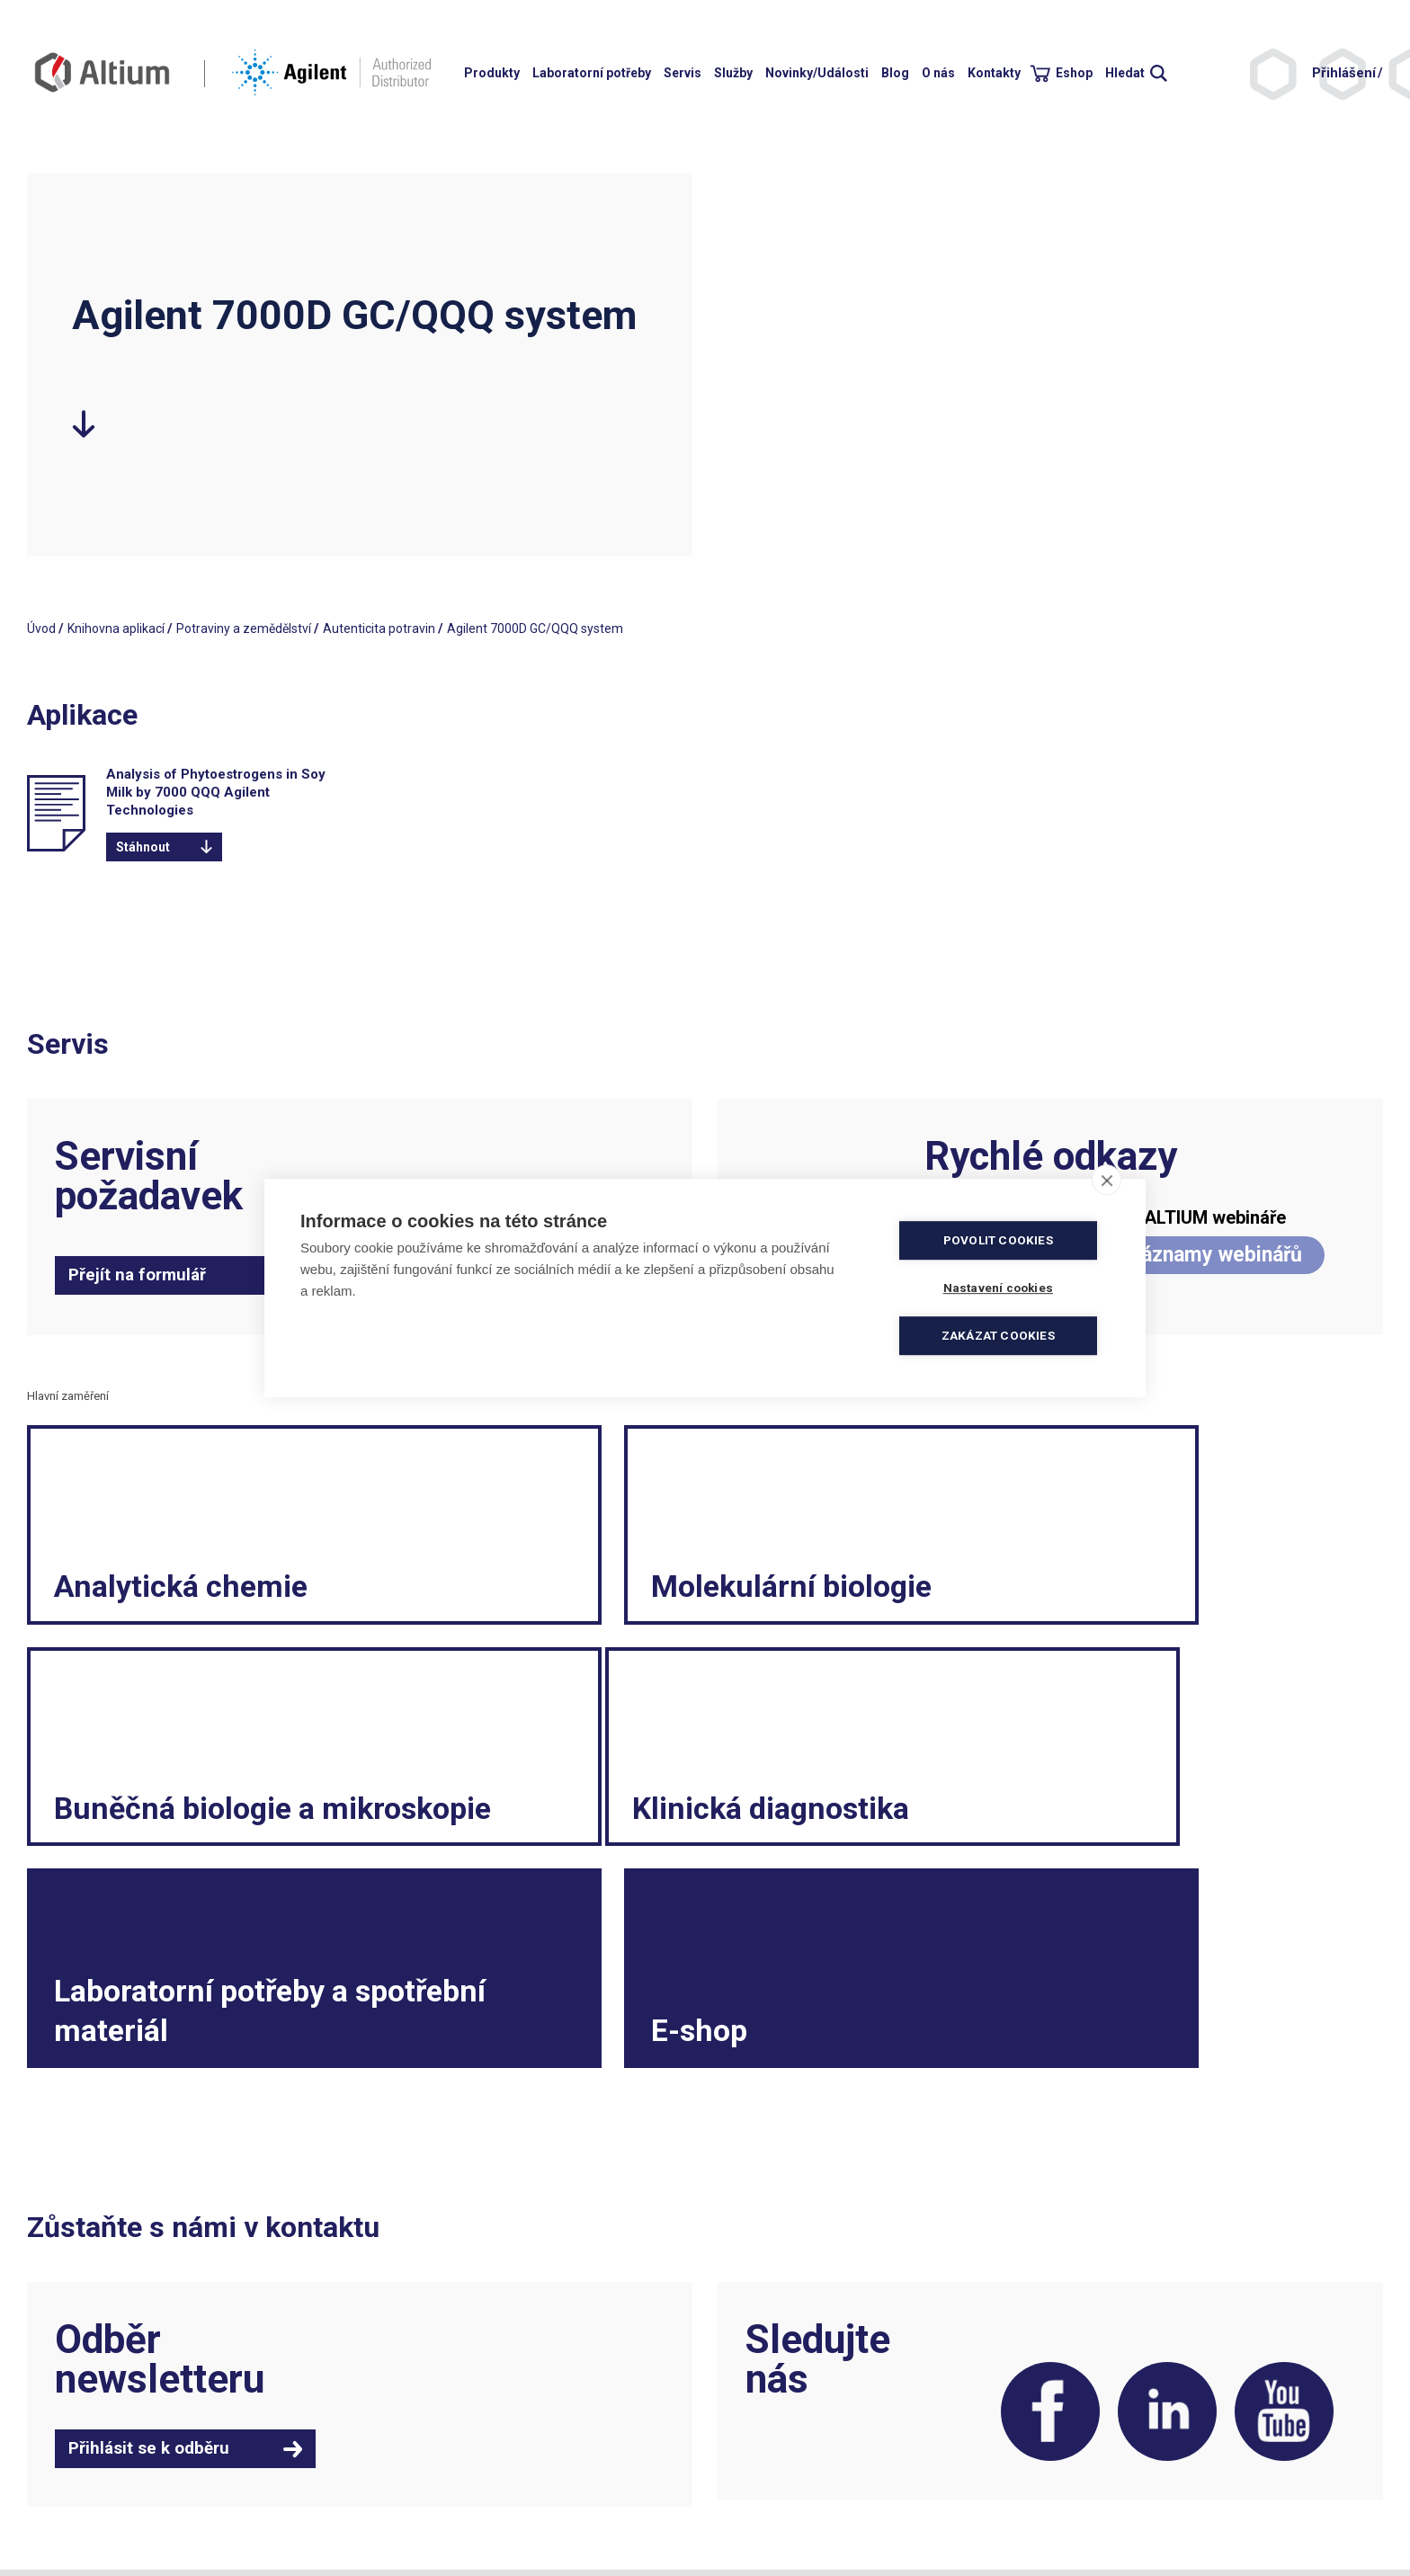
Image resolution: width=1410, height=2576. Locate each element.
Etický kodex (1093, 2479)
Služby (733, 73)
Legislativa (1088, 2425)
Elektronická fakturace (778, 2461)
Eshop (1074, 73)
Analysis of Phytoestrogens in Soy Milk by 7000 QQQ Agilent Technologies (216, 792)
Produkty (492, 73)
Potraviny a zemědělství (243, 628)
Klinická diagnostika (199, 1840)
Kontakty (994, 73)
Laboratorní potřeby (591, 73)
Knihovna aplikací (116, 628)
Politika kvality (754, 2443)
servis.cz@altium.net (429, 2497)
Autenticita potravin (379, 628)
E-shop (1026, 1840)
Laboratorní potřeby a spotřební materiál (669, 1819)
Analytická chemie (187, 1602)
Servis (682, 73)
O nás (938, 73)
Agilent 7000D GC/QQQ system (535, 628)
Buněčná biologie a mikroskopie (1113, 1581)
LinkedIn (1156, 2241)
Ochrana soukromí (766, 2479)
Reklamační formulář (1117, 2443)
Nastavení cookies (765, 2515)
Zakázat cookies (1001, 1335)
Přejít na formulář (137, 1275)
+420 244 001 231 (421, 2425)
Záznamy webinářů (1215, 1255)
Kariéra (1078, 2461)
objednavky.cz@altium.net (445, 2479)
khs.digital (107, 2515)
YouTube (1280, 2241)
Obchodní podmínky (770, 2425)
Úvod (41, 628)
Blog (895, 73)
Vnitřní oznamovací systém (1135, 2515)
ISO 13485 (464, 2515)
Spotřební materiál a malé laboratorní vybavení (1190, 2497)
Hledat (1125, 73)
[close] (1106, 1179)
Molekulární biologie (661, 1602)
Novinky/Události (817, 73)
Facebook (1032, 2241)
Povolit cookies (1002, 1240)
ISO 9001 (396, 2515)
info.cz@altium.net (424, 2461)
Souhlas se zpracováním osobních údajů (827, 2497)
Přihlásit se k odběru (148, 2274)
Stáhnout (143, 847)
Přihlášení (1344, 73)
